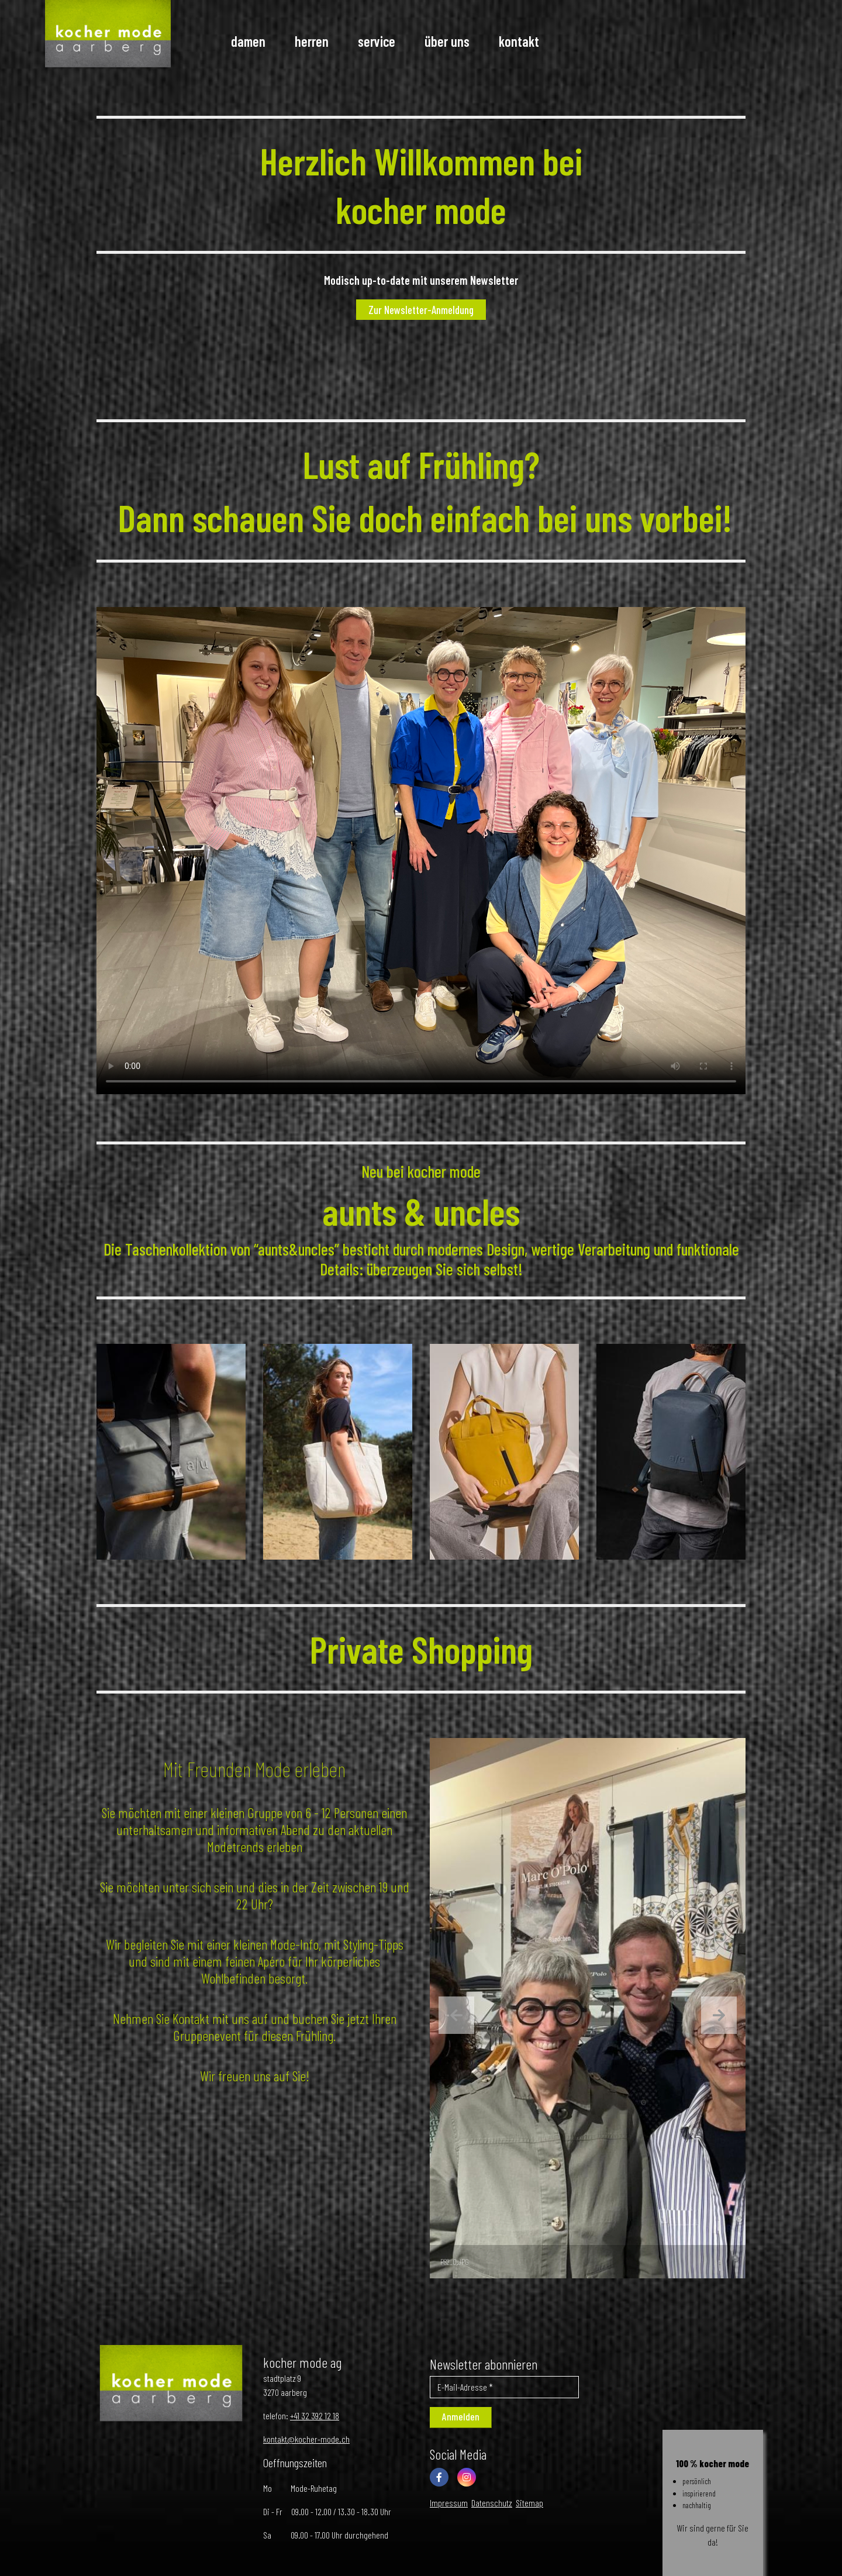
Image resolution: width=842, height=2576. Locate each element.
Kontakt (519, 41)
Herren (312, 41)
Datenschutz (491, 2502)
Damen (248, 41)
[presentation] (456, 2015)
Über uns (447, 41)
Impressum (449, 2502)
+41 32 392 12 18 (314, 2415)
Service (376, 41)
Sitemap (529, 2502)
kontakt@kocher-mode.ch (306, 2438)
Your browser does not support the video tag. (421, 850)
